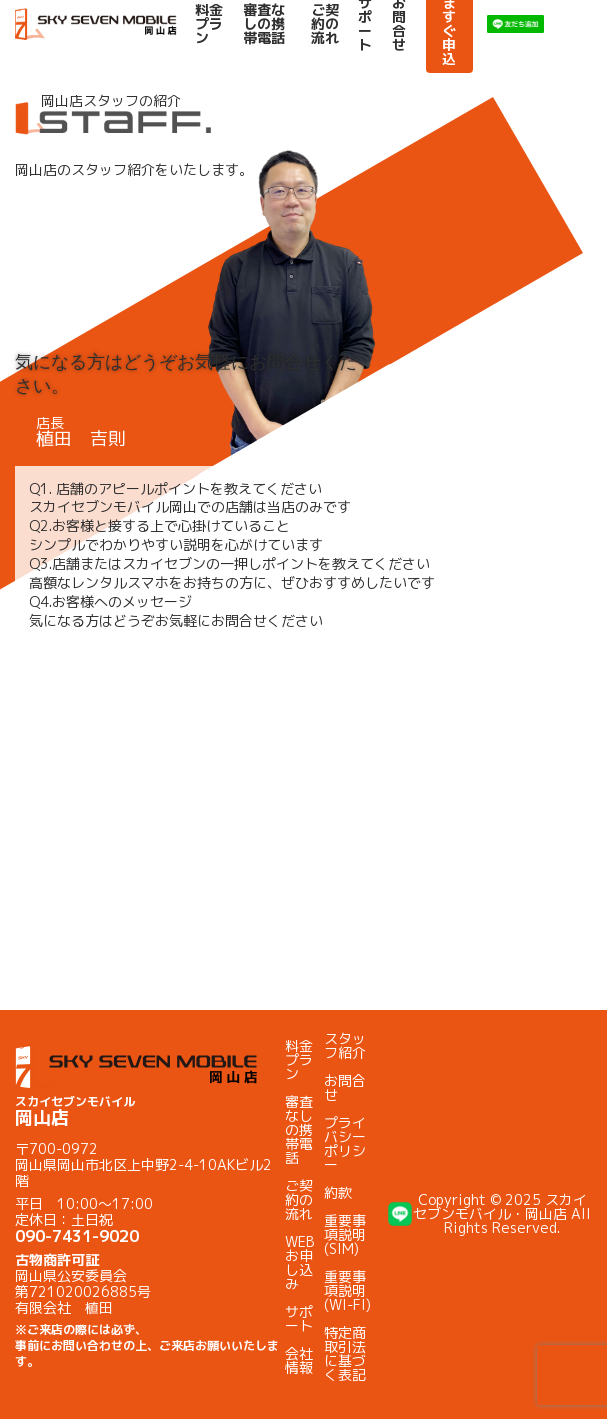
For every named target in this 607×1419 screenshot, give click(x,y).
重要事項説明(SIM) (345, 1234)
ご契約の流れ (325, 24)
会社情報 (299, 1360)
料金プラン (209, 24)
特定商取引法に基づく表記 (345, 1353)
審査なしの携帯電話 (264, 24)
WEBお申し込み (299, 1262)
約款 (338, 1192)
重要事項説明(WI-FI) (347, 1290)
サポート (299, 1318)
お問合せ (345, 1087)
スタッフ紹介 (345, 1045)
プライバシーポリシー (345, 1143)
